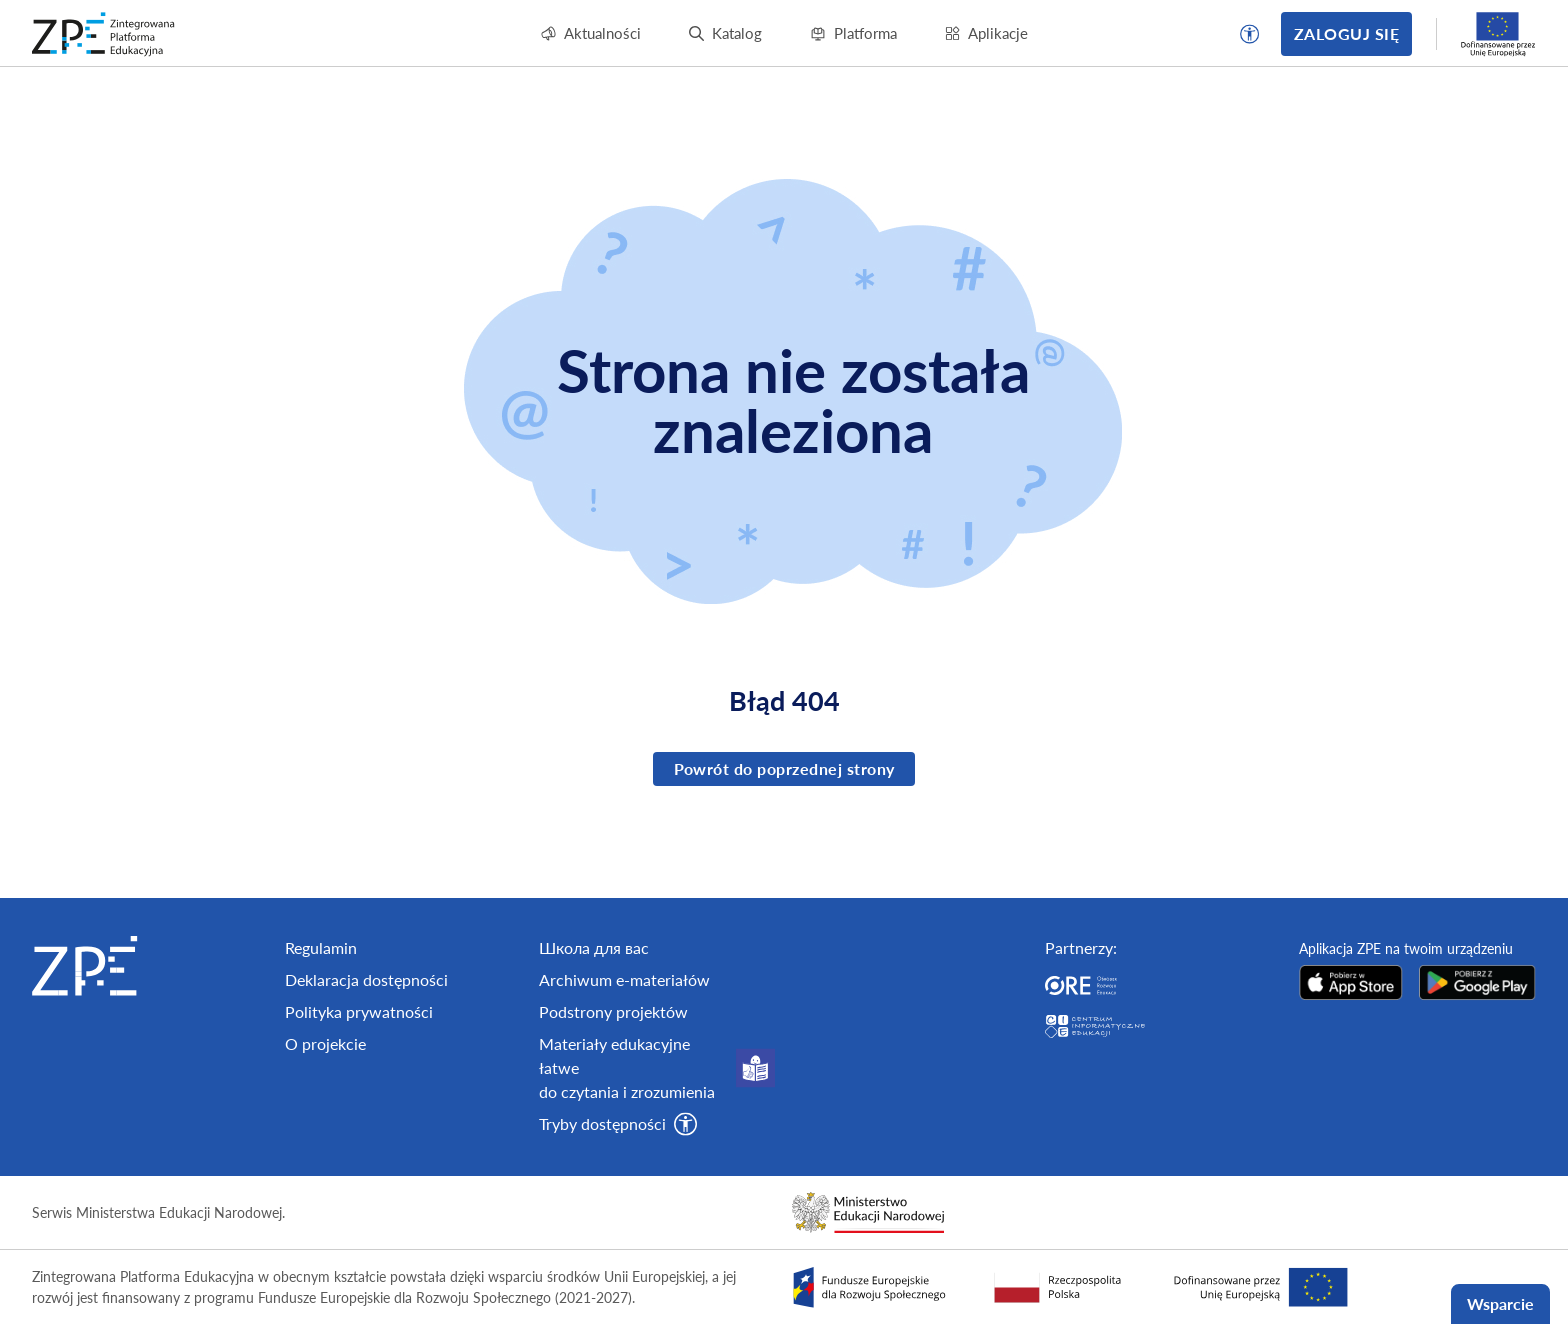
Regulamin (321, 1017)
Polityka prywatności (359, 1081)
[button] (1250, 34)
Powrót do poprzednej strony (784, 768)
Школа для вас (594, 1017)
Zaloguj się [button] (1346, 33)
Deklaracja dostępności (366, 1049)
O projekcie (325, 1113)
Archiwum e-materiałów (624, 1049)
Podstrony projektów (613, 1081)
